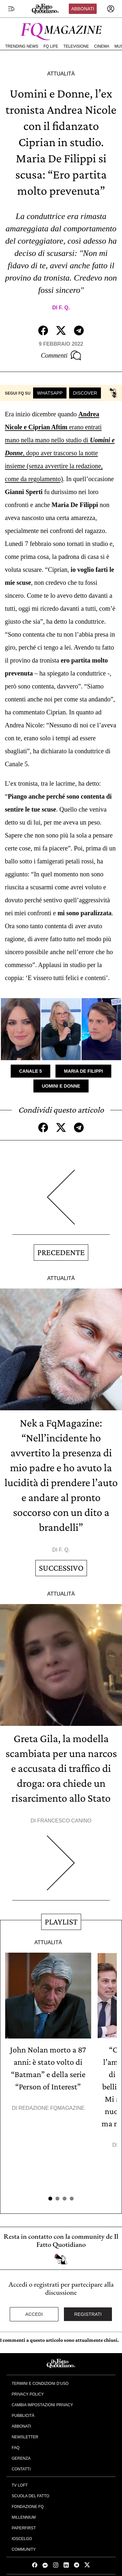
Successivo (61, 1568)
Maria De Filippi (83, 1071)
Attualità (61, 73)
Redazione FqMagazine (51, 2108)
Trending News (21, 46)
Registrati (88, 2314)
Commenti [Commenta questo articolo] (61, 355)
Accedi (34, 2314)
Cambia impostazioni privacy (42, 2405)
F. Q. (64, 307)
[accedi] (110, 9)
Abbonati (82, 8)
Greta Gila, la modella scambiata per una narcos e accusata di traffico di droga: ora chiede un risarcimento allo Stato (61, 1768)
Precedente (61, 1252)
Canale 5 (30, 1071)
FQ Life (50, 46)
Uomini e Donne (61, 1086)
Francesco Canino (64, 1820)
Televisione (76, 46)
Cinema (101, 46)
